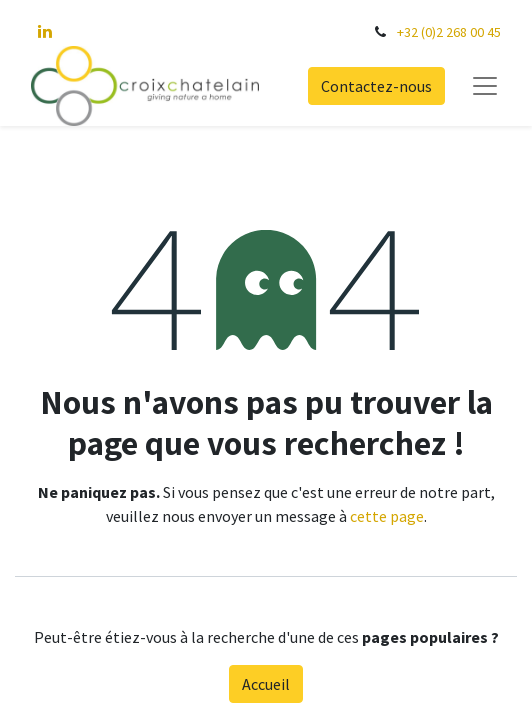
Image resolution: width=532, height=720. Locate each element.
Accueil (266, 684)
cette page (387, 516)
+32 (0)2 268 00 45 (449, 32)
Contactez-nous (376, 86)
